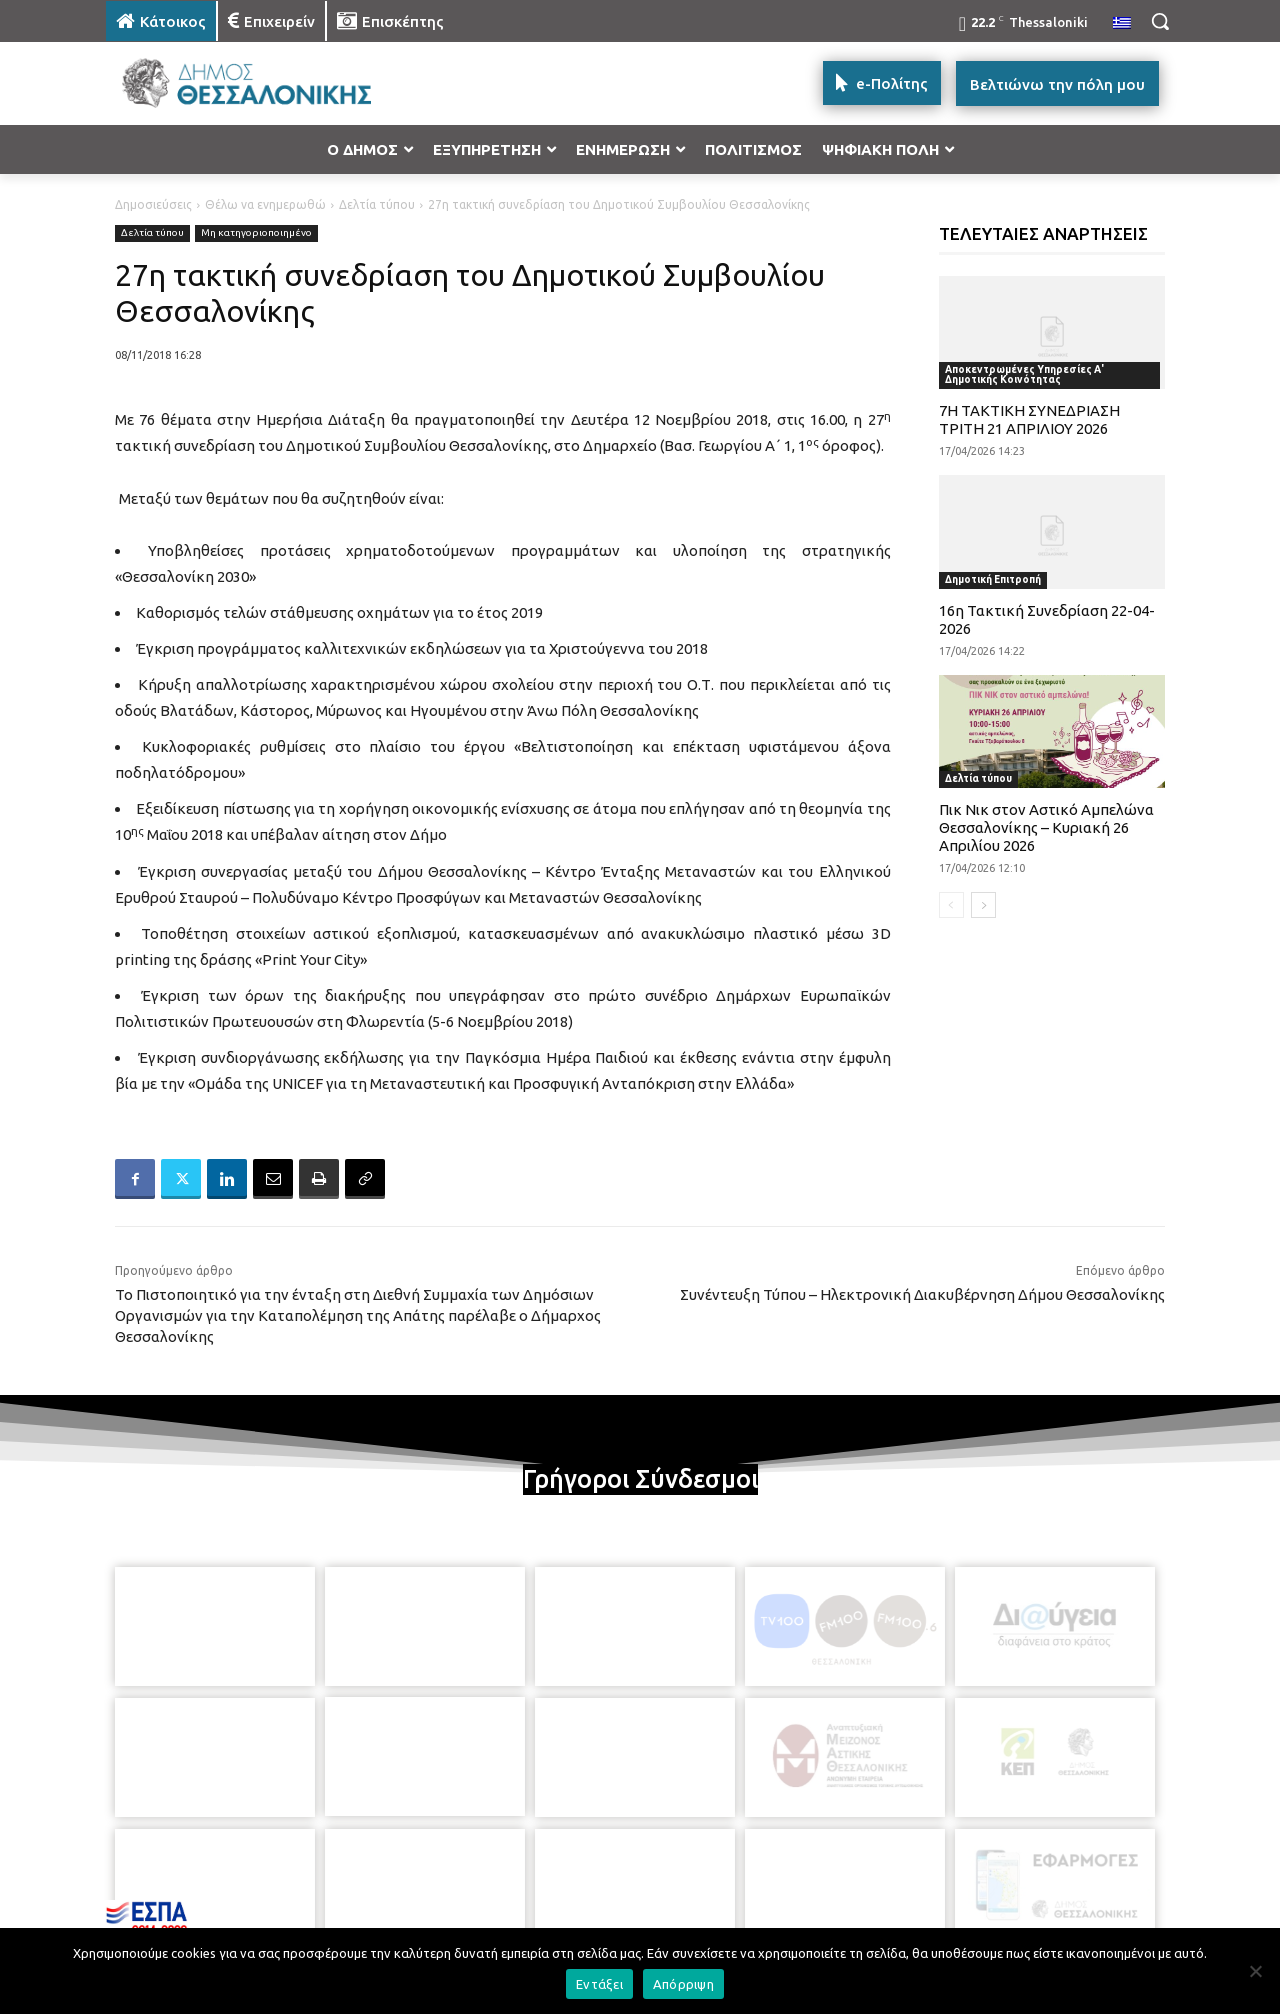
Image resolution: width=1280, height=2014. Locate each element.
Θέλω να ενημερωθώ (265, 204)
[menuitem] (1122, 24)
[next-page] (983, 905)
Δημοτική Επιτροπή (993, 579)
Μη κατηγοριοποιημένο (256, 233)
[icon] (779, 1905)
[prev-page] (951, 905)
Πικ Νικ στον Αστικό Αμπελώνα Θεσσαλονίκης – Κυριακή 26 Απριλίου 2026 (1046, 827)
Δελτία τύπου (377, 204)
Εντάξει (599, 1984)
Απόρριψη (683, 1984)
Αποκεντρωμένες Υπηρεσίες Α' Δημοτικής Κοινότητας (1024, 374)
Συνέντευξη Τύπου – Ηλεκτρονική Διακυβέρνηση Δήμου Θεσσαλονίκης (922, 1294)
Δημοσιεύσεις (153, 204)
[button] (1160, 21)
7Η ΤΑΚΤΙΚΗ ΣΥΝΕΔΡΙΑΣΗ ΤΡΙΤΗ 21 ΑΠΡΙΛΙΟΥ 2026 (1029, 419)
